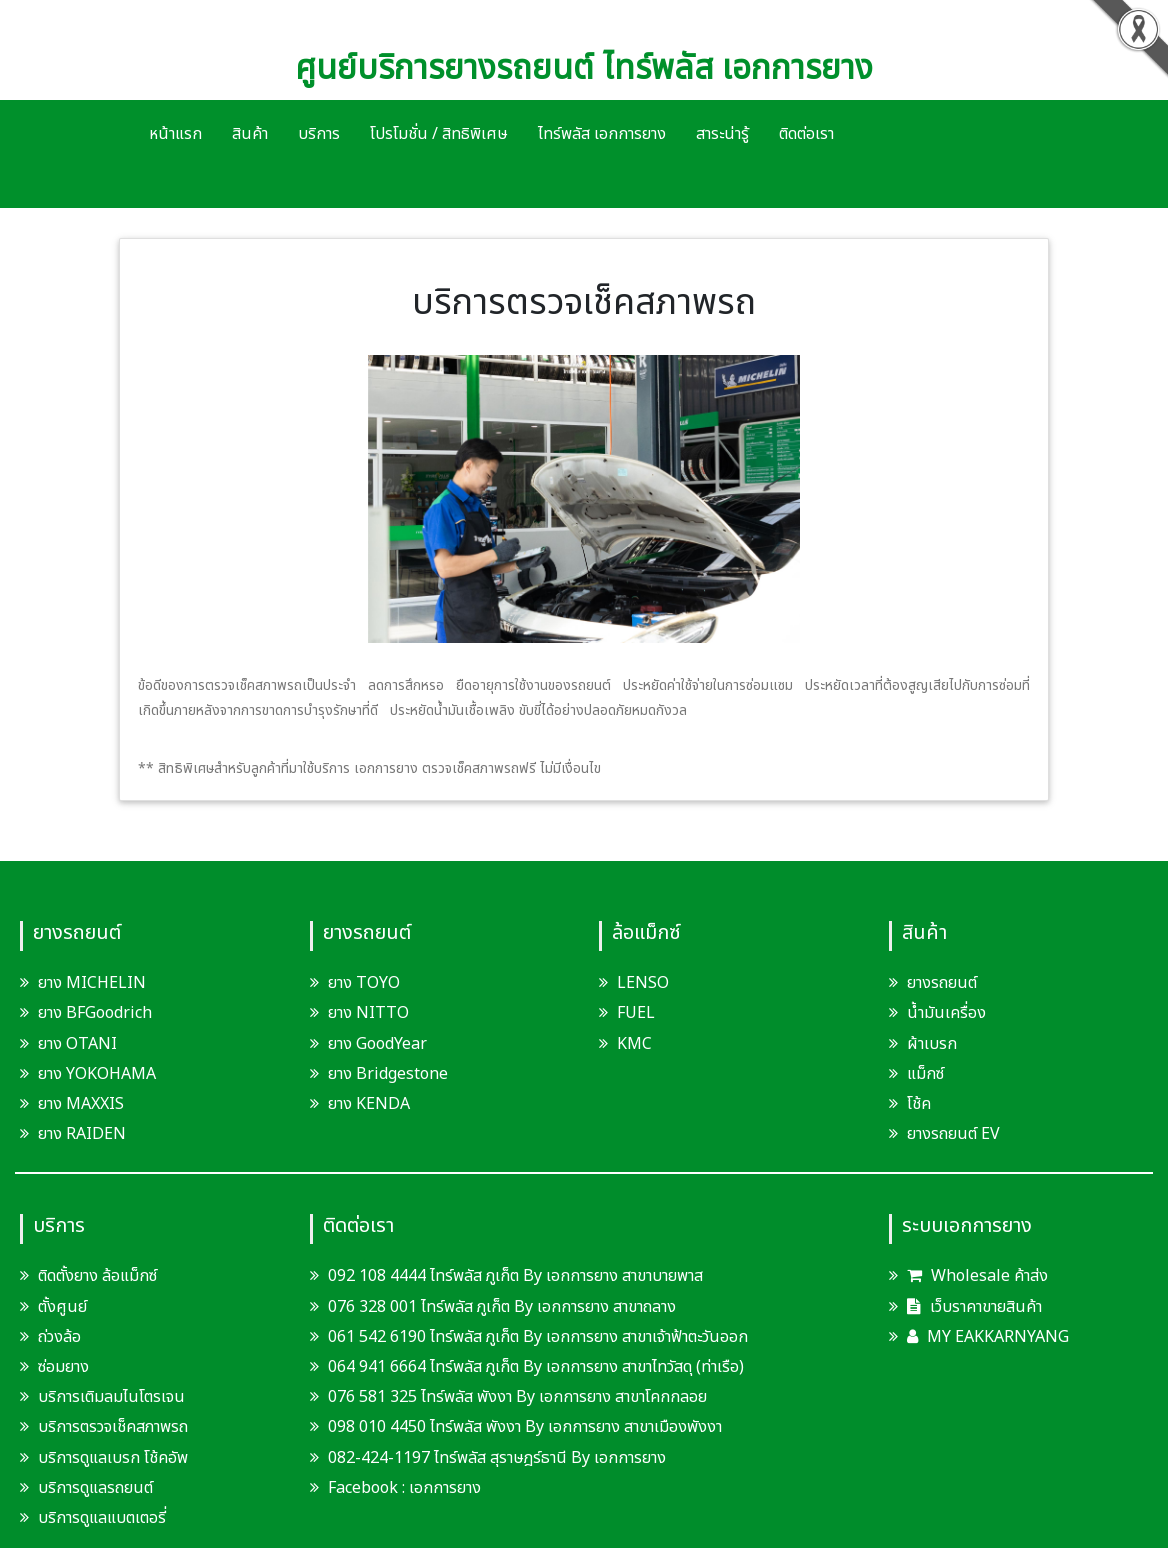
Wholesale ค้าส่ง (977, 1276)
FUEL (636, 1013)
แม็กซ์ (925, 1074)
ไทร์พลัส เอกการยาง (602, 134)
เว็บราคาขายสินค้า (974, 1307)
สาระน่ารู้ (722, 134)
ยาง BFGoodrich (95, 1013)
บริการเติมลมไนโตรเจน (111, 1397)
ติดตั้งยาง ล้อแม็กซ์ (97, 1276)
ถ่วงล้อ (59, 1337)
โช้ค (919, 1104)
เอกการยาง (445, 1488)
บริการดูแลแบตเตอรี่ (102, 1518)
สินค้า (250, 134)
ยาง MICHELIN (92, 983)
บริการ (319, 134)
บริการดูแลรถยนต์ (95, 1488)
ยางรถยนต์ (942, 983)
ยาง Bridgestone (388, 1074)
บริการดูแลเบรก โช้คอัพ (113, 1458)
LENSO (643, 983)
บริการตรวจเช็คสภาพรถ (113, 1427)
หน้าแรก (175, 134)
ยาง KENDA (369, 1104)
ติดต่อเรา (806, 134)
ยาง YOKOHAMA (97, 1074)
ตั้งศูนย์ (62, 1307)
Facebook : (359, 1488)
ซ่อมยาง (63, 1367)
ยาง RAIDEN (82, 1134)
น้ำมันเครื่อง (946, 1013)
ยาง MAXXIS (81, 1104)
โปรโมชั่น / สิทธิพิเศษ (439, 134)
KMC (634, 1044)
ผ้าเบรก (932, 1044)
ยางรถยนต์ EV (953, 1134)
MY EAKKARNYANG (988, 1337)
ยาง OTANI (77, 1044)
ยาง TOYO (364, 983)
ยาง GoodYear (377, 1044)
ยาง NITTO (368, 1013)
